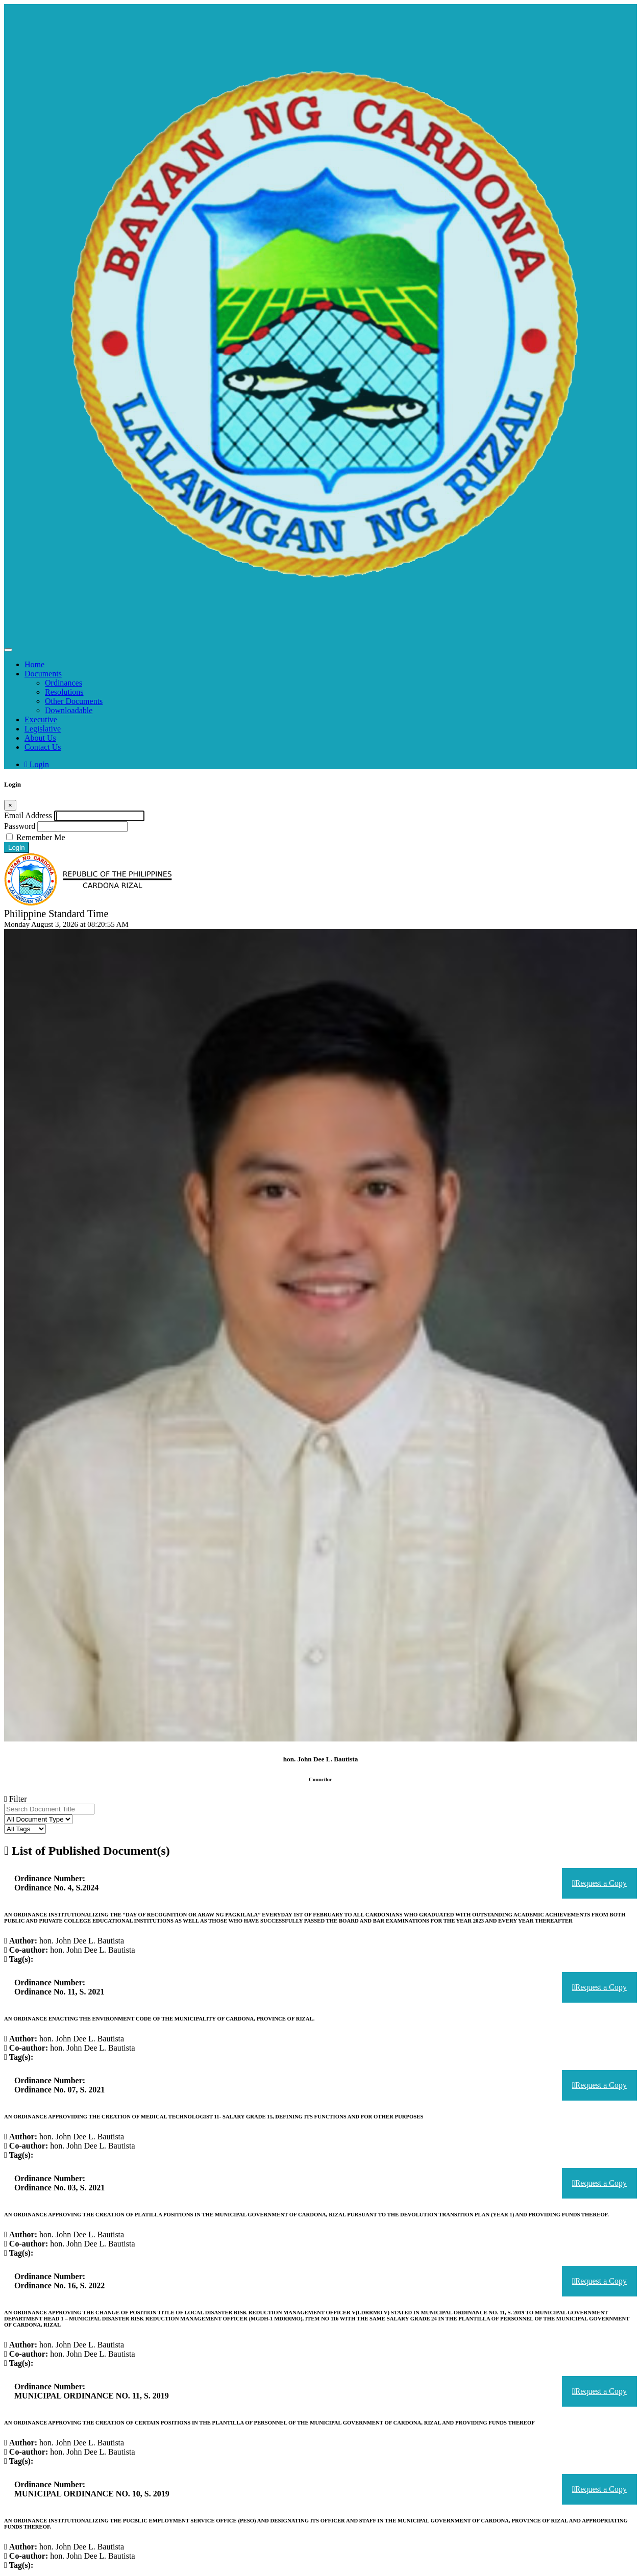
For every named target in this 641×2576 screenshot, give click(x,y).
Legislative (42, 728)
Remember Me (40, 837)
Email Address (28, 815)
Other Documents (74, 701)
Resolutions (64, 692)
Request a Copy (599, 1874)
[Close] (10, 805)
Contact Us (42, 747)
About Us (40, 738)
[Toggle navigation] (8, 649)
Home (34, 664)
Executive (40, 719)
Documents (43, 673)
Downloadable (68, 710)
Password (19, 826)
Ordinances (63, 682)
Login (36, 764)
